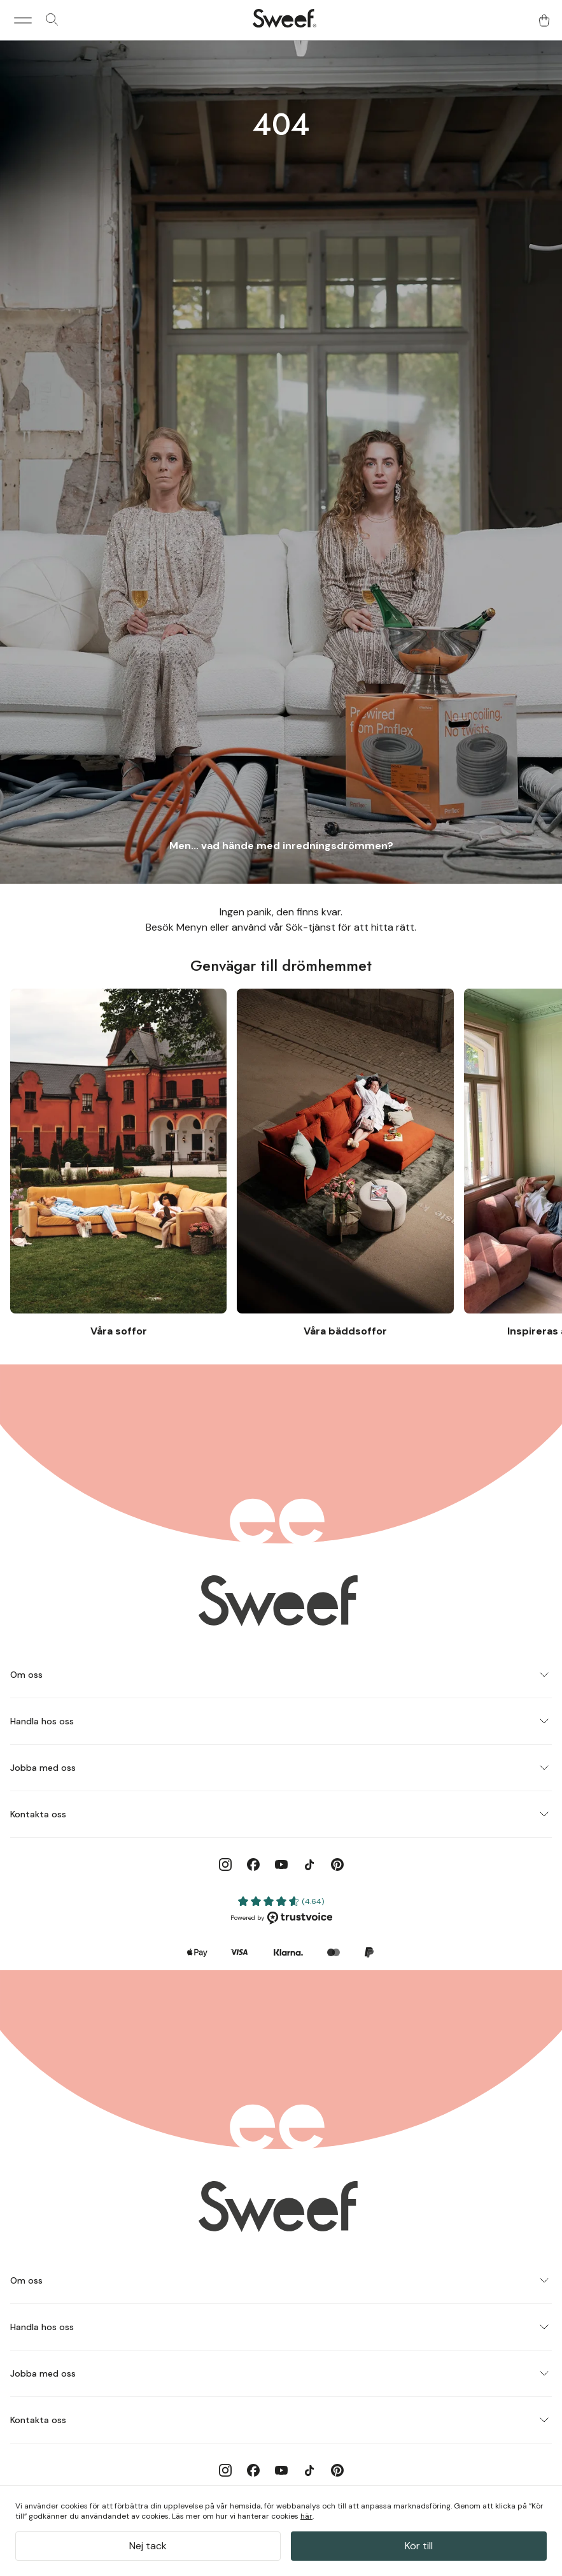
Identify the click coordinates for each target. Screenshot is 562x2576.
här (306, 2516)
